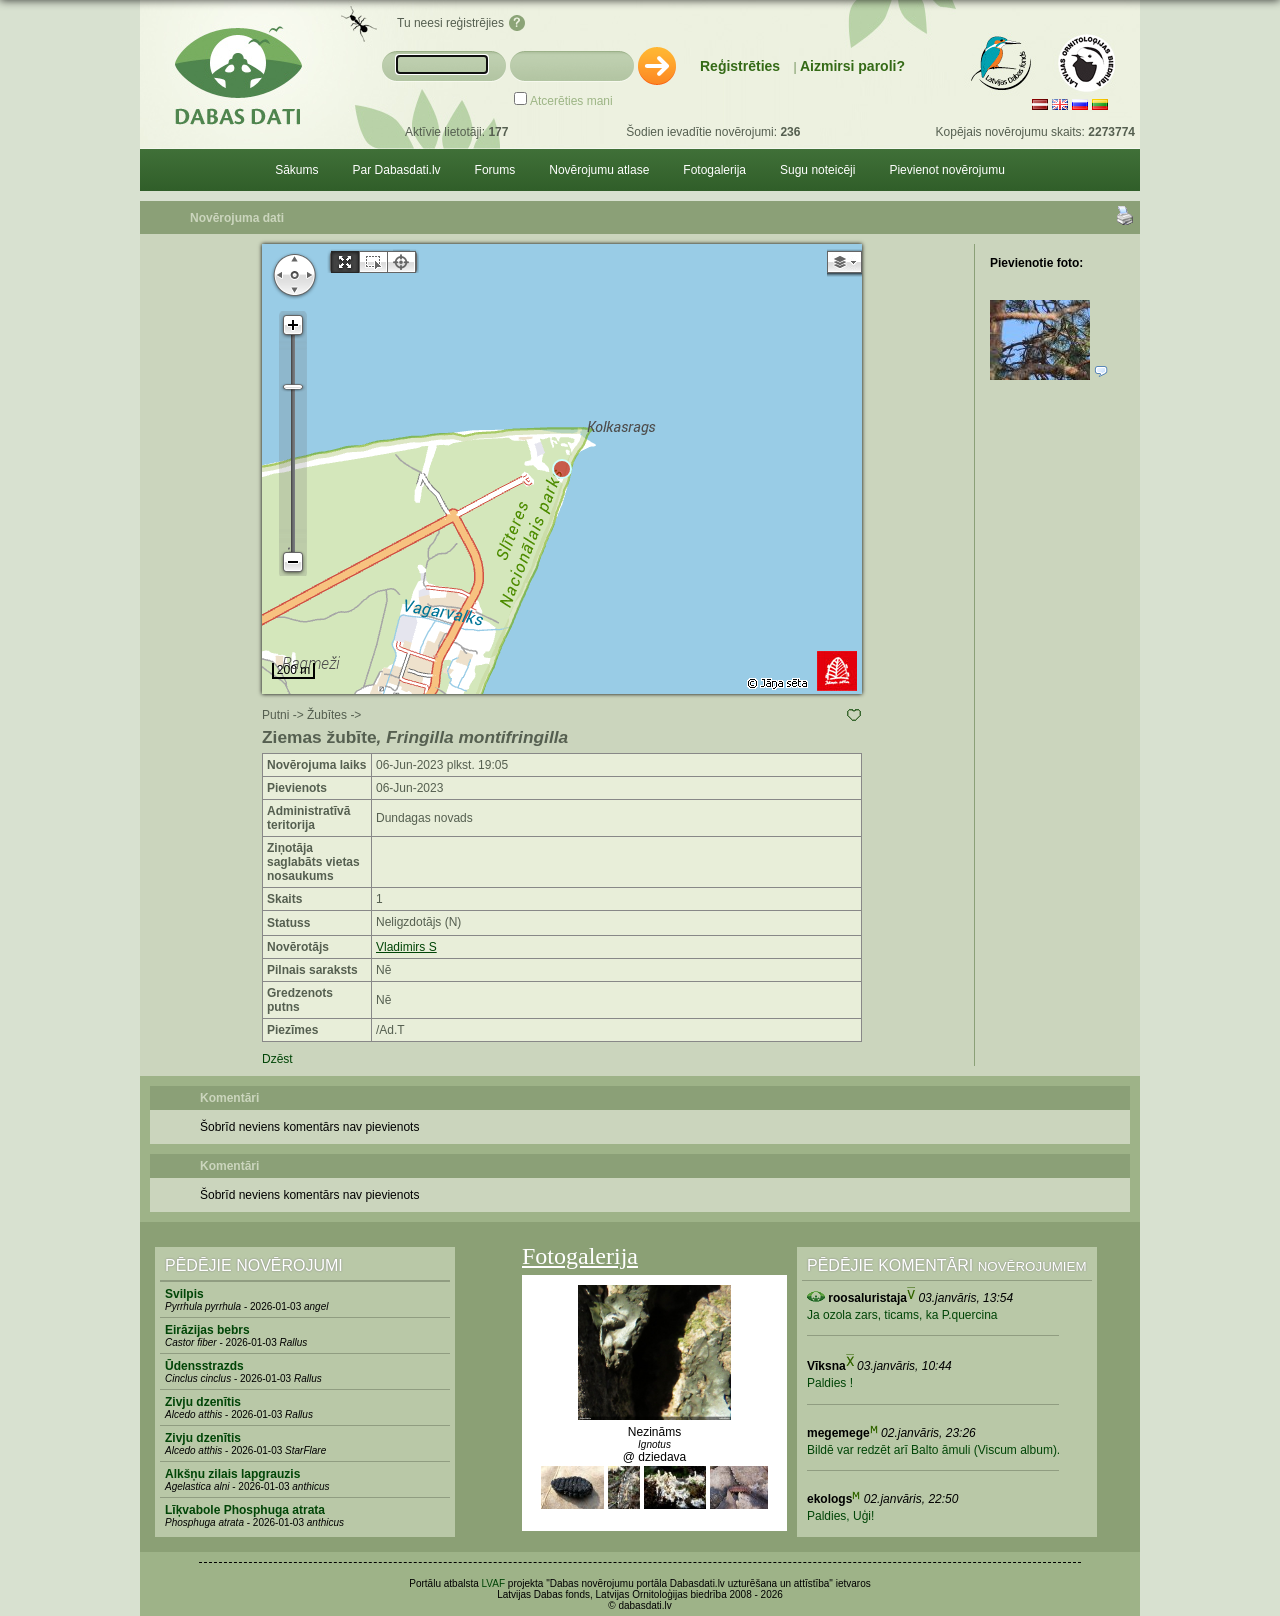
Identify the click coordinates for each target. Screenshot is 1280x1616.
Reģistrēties (740, 66)
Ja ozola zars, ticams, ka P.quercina (902, 1315)
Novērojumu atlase (599, 170)
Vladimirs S (406, 947)
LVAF (494, 1583)
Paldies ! (830, 1383)
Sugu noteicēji (817, 170)
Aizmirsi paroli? (852, 66)
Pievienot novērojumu (946, 170)
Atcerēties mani (571, 101)
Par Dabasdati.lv (397, 170)
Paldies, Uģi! (840, 1516)
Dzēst (277, 1059)
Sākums (296, 170)
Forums (495, 170)
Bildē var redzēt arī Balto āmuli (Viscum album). (933, 1450)
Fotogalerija (714, 170)
